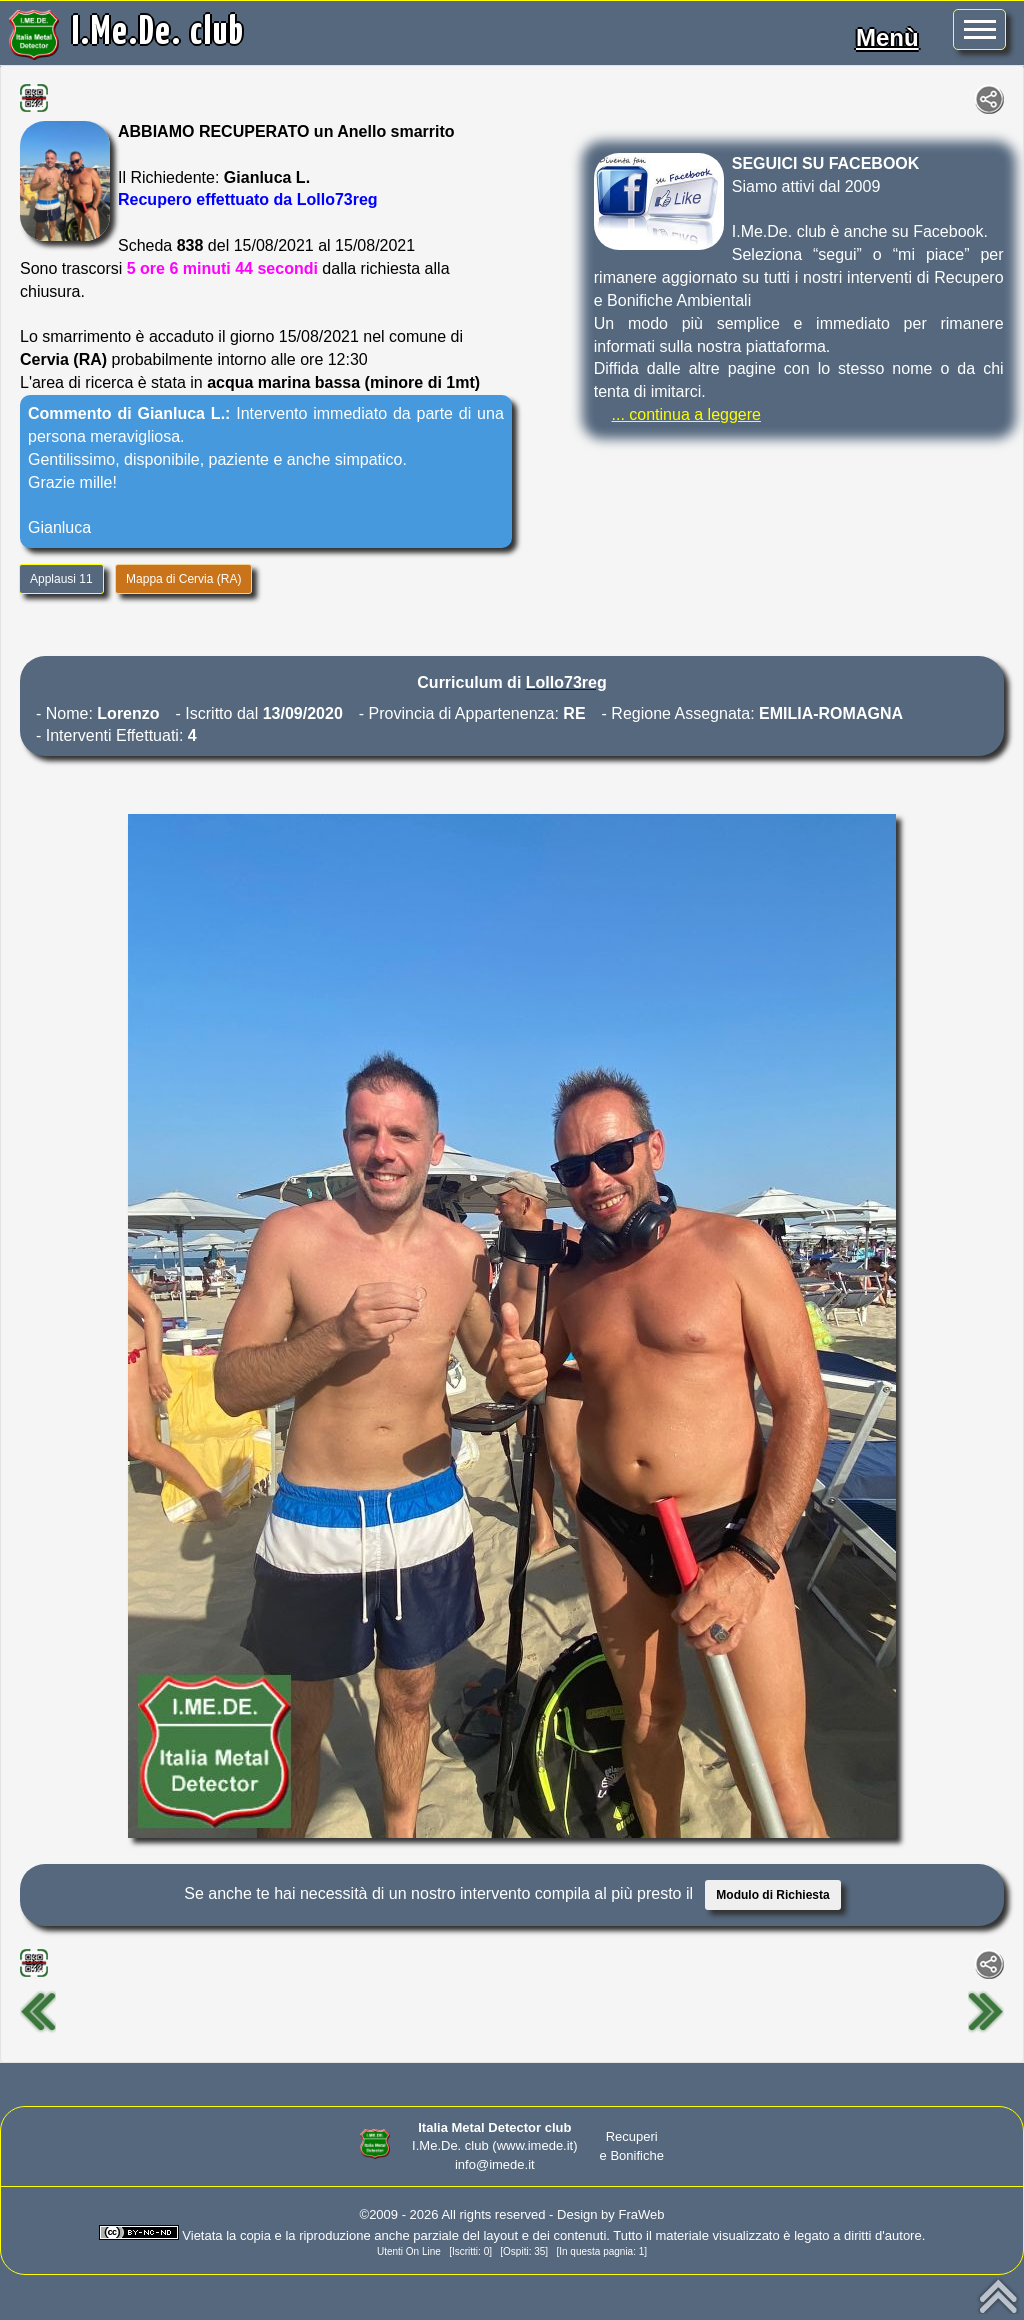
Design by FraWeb (610, 2214)
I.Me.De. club (158, 33)
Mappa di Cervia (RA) (183, 579)
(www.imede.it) (534, 2145)
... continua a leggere (686, 414)
